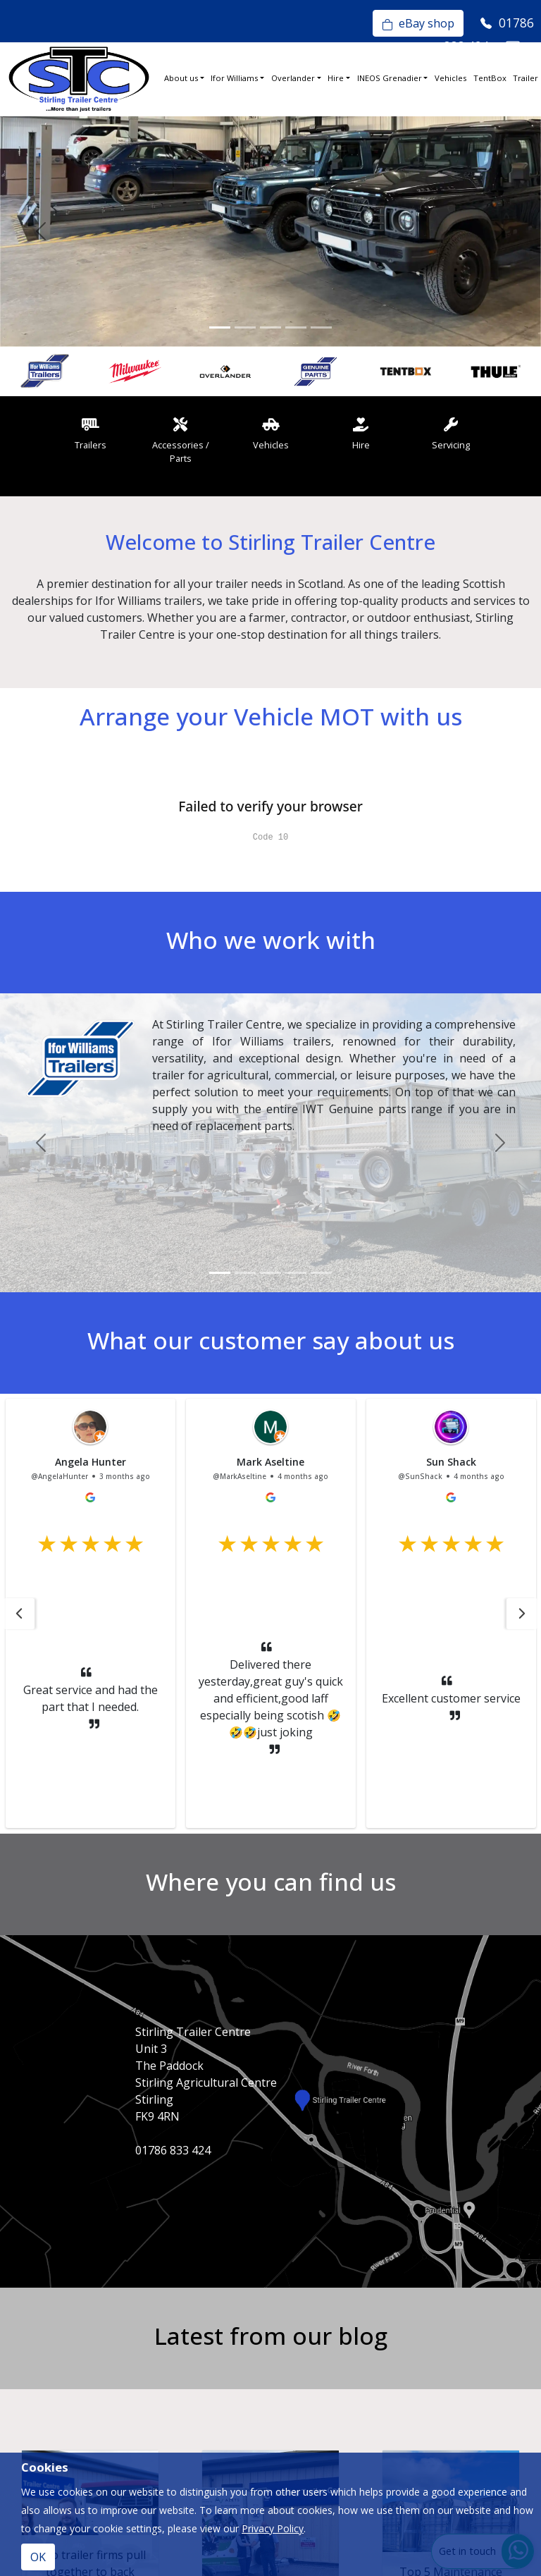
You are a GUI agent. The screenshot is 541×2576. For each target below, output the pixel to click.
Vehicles (450, 78)
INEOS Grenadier (389, 78)
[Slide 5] (321, 327)
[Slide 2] (245, 327)
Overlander (293, 78)
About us (181, 78)
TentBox (489, 78)
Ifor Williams (234, 78)
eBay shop (418, 23)
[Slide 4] (295, 327)
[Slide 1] (219, 327)
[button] (19, 1613)
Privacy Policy (273, 2528)
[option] (45, 371)
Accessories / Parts (180, 441)
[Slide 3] (270, 327)
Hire (336, 78)
